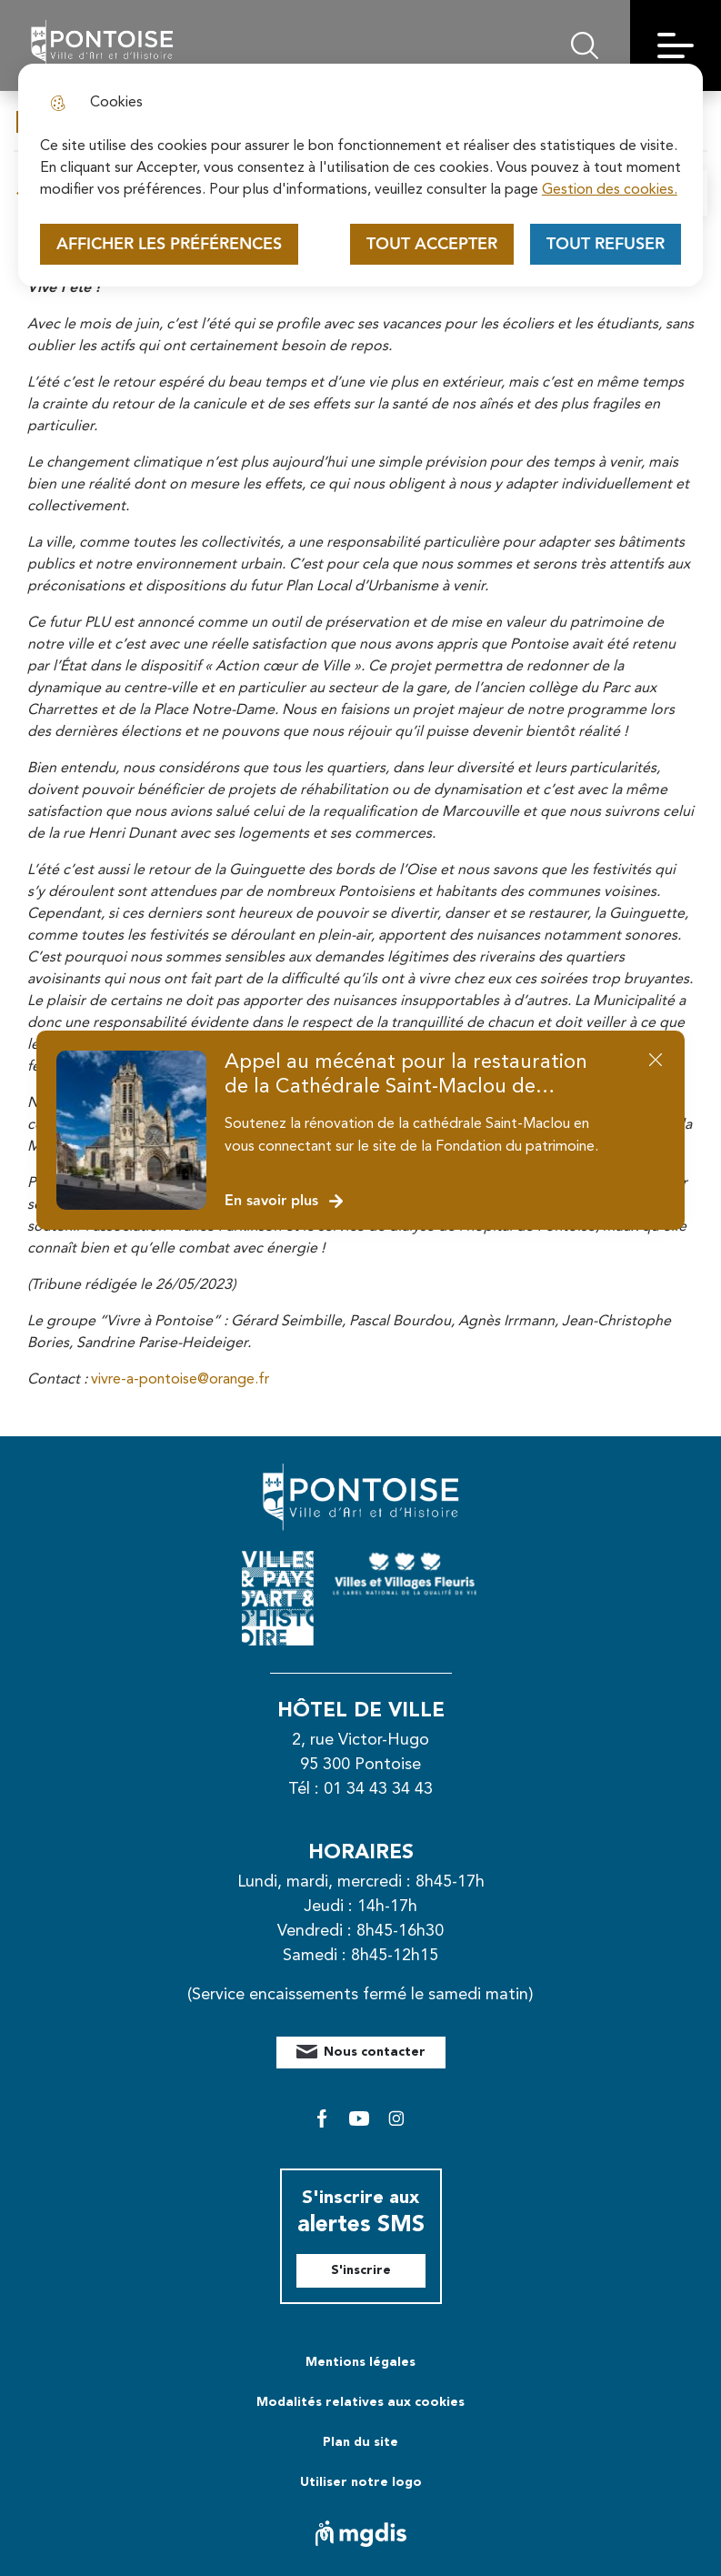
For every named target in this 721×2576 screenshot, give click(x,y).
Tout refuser (605, 244)
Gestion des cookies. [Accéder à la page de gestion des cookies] (609, 190)
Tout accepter (431, 244)
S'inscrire (361, 2270)
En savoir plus (285, 1201)
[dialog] (360, 175)
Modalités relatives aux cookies (360, 2402)
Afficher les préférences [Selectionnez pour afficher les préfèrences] (169, 244)
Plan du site (360, 2442)
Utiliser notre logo (361, 2482)
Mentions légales (360, 2362)
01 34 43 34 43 (378, 1789)
